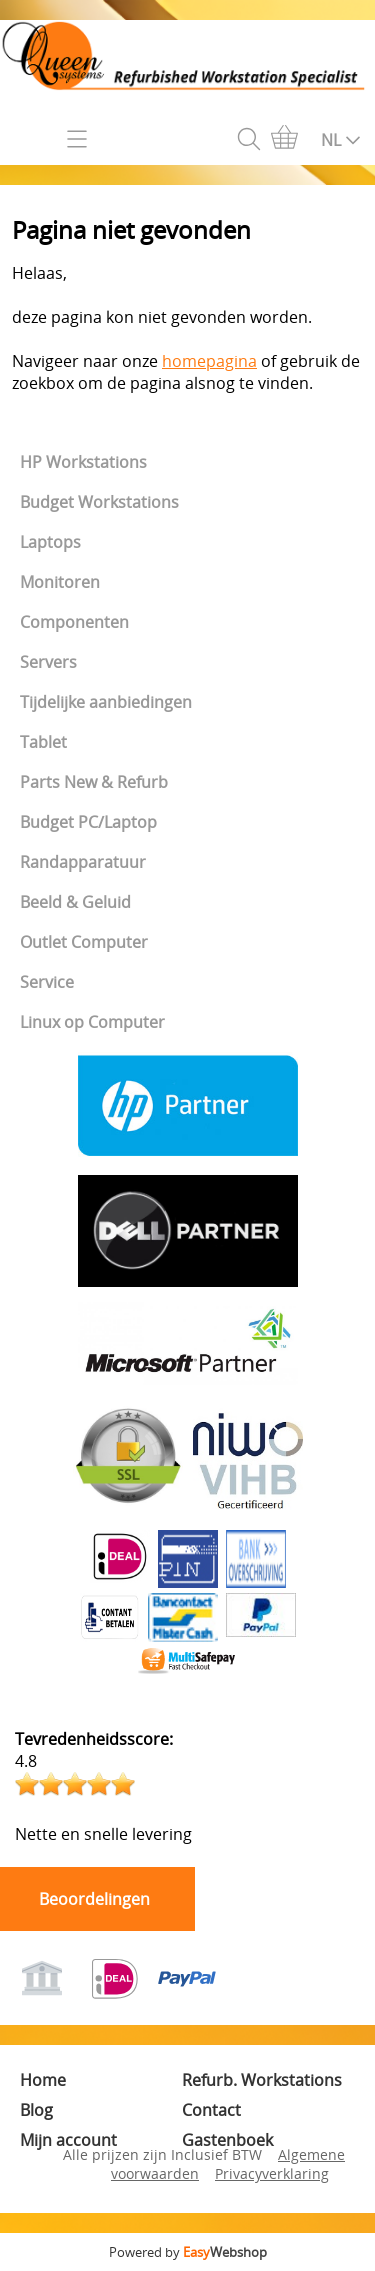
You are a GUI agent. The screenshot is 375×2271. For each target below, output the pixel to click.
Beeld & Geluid (75, 902)
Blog (36, 2110)
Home (43, 2080)
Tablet (43, 742)
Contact (211, 2110)
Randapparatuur (83, 862)
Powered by (188, 2252)
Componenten (74, 622)
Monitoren (60, 582)
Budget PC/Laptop (88, 822)
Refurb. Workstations (262, 2080)
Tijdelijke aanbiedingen (106, 702)
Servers (48, 662)
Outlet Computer (84, 942)
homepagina (209, 361)
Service (47, 982)
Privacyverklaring (272, 2173)
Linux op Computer (92, 1022)
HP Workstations (83, 462)
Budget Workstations (99, 502)
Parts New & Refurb (94, 782)
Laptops (50, 542)
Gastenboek (227, 2140)
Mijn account (68, 2140)
